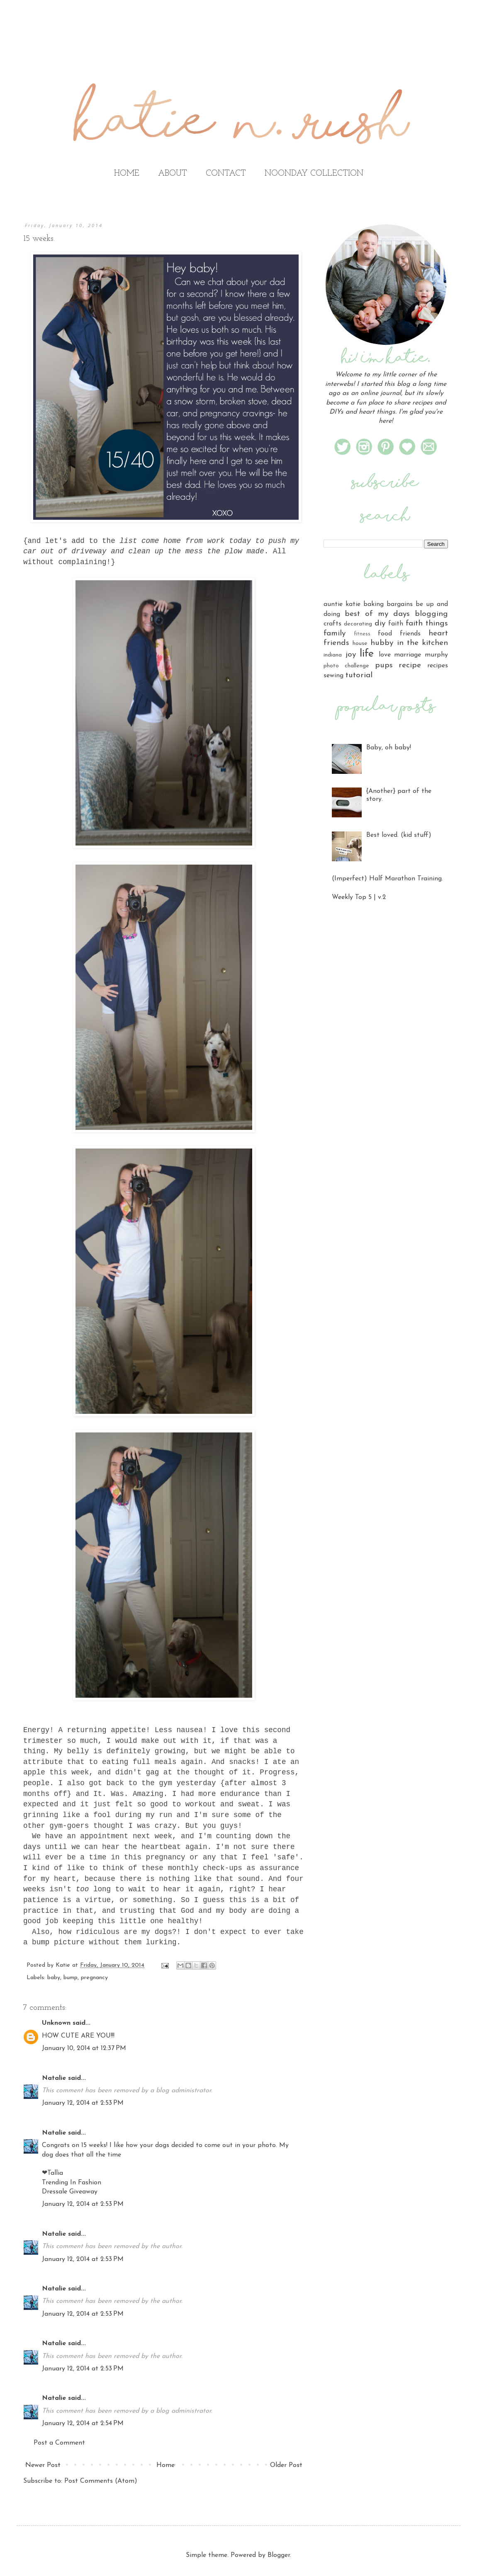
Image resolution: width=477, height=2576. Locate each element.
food (385, 633)
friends (410, 633)
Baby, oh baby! (388, 747)
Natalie (54, 2078)
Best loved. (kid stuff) (398, 835)
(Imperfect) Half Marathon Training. (387, 878)
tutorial (359, 675)
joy (351, 655)
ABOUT (172, 174)
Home (165, 2465)
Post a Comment (59, 2443)
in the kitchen (422, 643)
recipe (410, 665)
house (360, 643)
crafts (332, 623)
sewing (333, 675)
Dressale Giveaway (69, 2191)
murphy (436, 655)
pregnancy (94, 1978)
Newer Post (43, 2465)
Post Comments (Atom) (100, 2481)
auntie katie (342, 604)
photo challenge (346, 666)
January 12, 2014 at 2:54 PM (83, 2423)
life (367, 654)
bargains (400, 604)
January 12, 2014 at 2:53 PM (83, 2103)
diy (380, 624)
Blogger (279, 2555)
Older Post (286, 2465)
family (335, 633)
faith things (427, 624)
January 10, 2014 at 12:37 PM (84, 2048)
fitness (362, 634)
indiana (333, 655)
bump (70, 1978)
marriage (407, 655)
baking (373, 604)
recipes (437, 665)
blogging (431, 614)
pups (384, 665)
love (385, 655)
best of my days (377, 614)
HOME (126, 174)
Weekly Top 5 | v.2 (359, 897)
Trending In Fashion (71, 2182)
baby (53, 1978)
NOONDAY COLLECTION (314, 174)
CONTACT (226, 174)
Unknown (56, 2023)
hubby (381, 643)
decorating (358, 624)
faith (395, 623)
